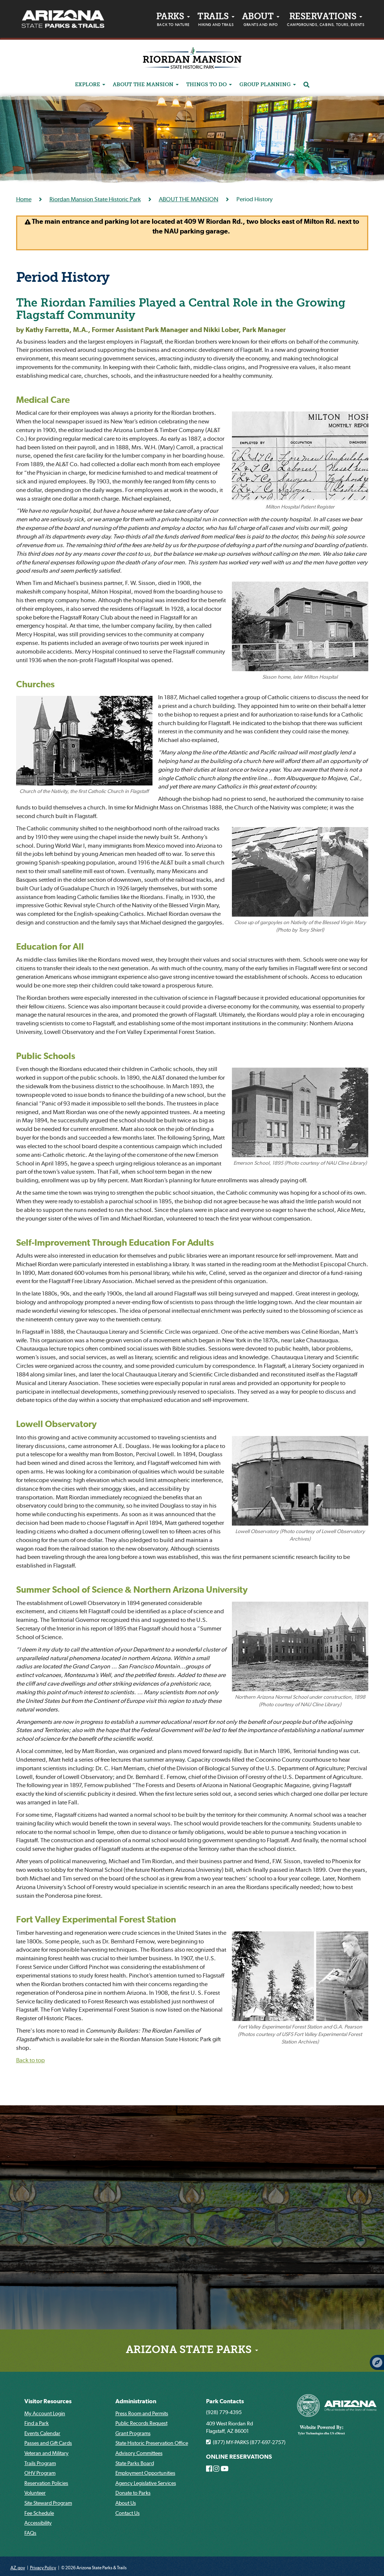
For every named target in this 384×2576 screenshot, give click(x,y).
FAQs (30, 2533)
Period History (63, 278)
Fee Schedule (39, 2513)
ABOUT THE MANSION (146, 85)
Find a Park (36, 2423)
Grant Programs (133, 2433)
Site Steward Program (48, 2503)
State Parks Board (134, 2463)
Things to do (209, 85)
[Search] (306, 85)
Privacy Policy (43, 2567)
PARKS (173, 20)
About (260, 20)
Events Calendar (42, 2433)
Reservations (325, 20)
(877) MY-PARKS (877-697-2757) (245, 2442)
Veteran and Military (46, 2453)
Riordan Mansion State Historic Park (95, 199)
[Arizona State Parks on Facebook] (209, 2469)
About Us (125, 2503)
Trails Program (40, 2463)
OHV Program (39, 2473)
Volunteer (35, 2493)
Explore (90, 85)
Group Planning (267, 85)
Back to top (30, 2060)
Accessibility (38, 2523)
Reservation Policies (46, 2483)
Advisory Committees (139, 2453)
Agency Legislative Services (145, 2483)
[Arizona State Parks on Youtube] (225, 2469)
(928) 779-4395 (224, 2412)
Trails (216, 20)
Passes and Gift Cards (48, 2443)
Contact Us (127, 2513)
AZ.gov (17, 2567)
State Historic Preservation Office (151, 2443)
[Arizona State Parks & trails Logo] (62, 19)
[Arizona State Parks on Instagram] (216, 2469)
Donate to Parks (133, 2493)
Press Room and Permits (141, 2413)
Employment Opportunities (145, 2473)
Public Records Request (141, 2423)
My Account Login (44, 2413)
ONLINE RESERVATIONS (239, 2456)
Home (23, 199)
